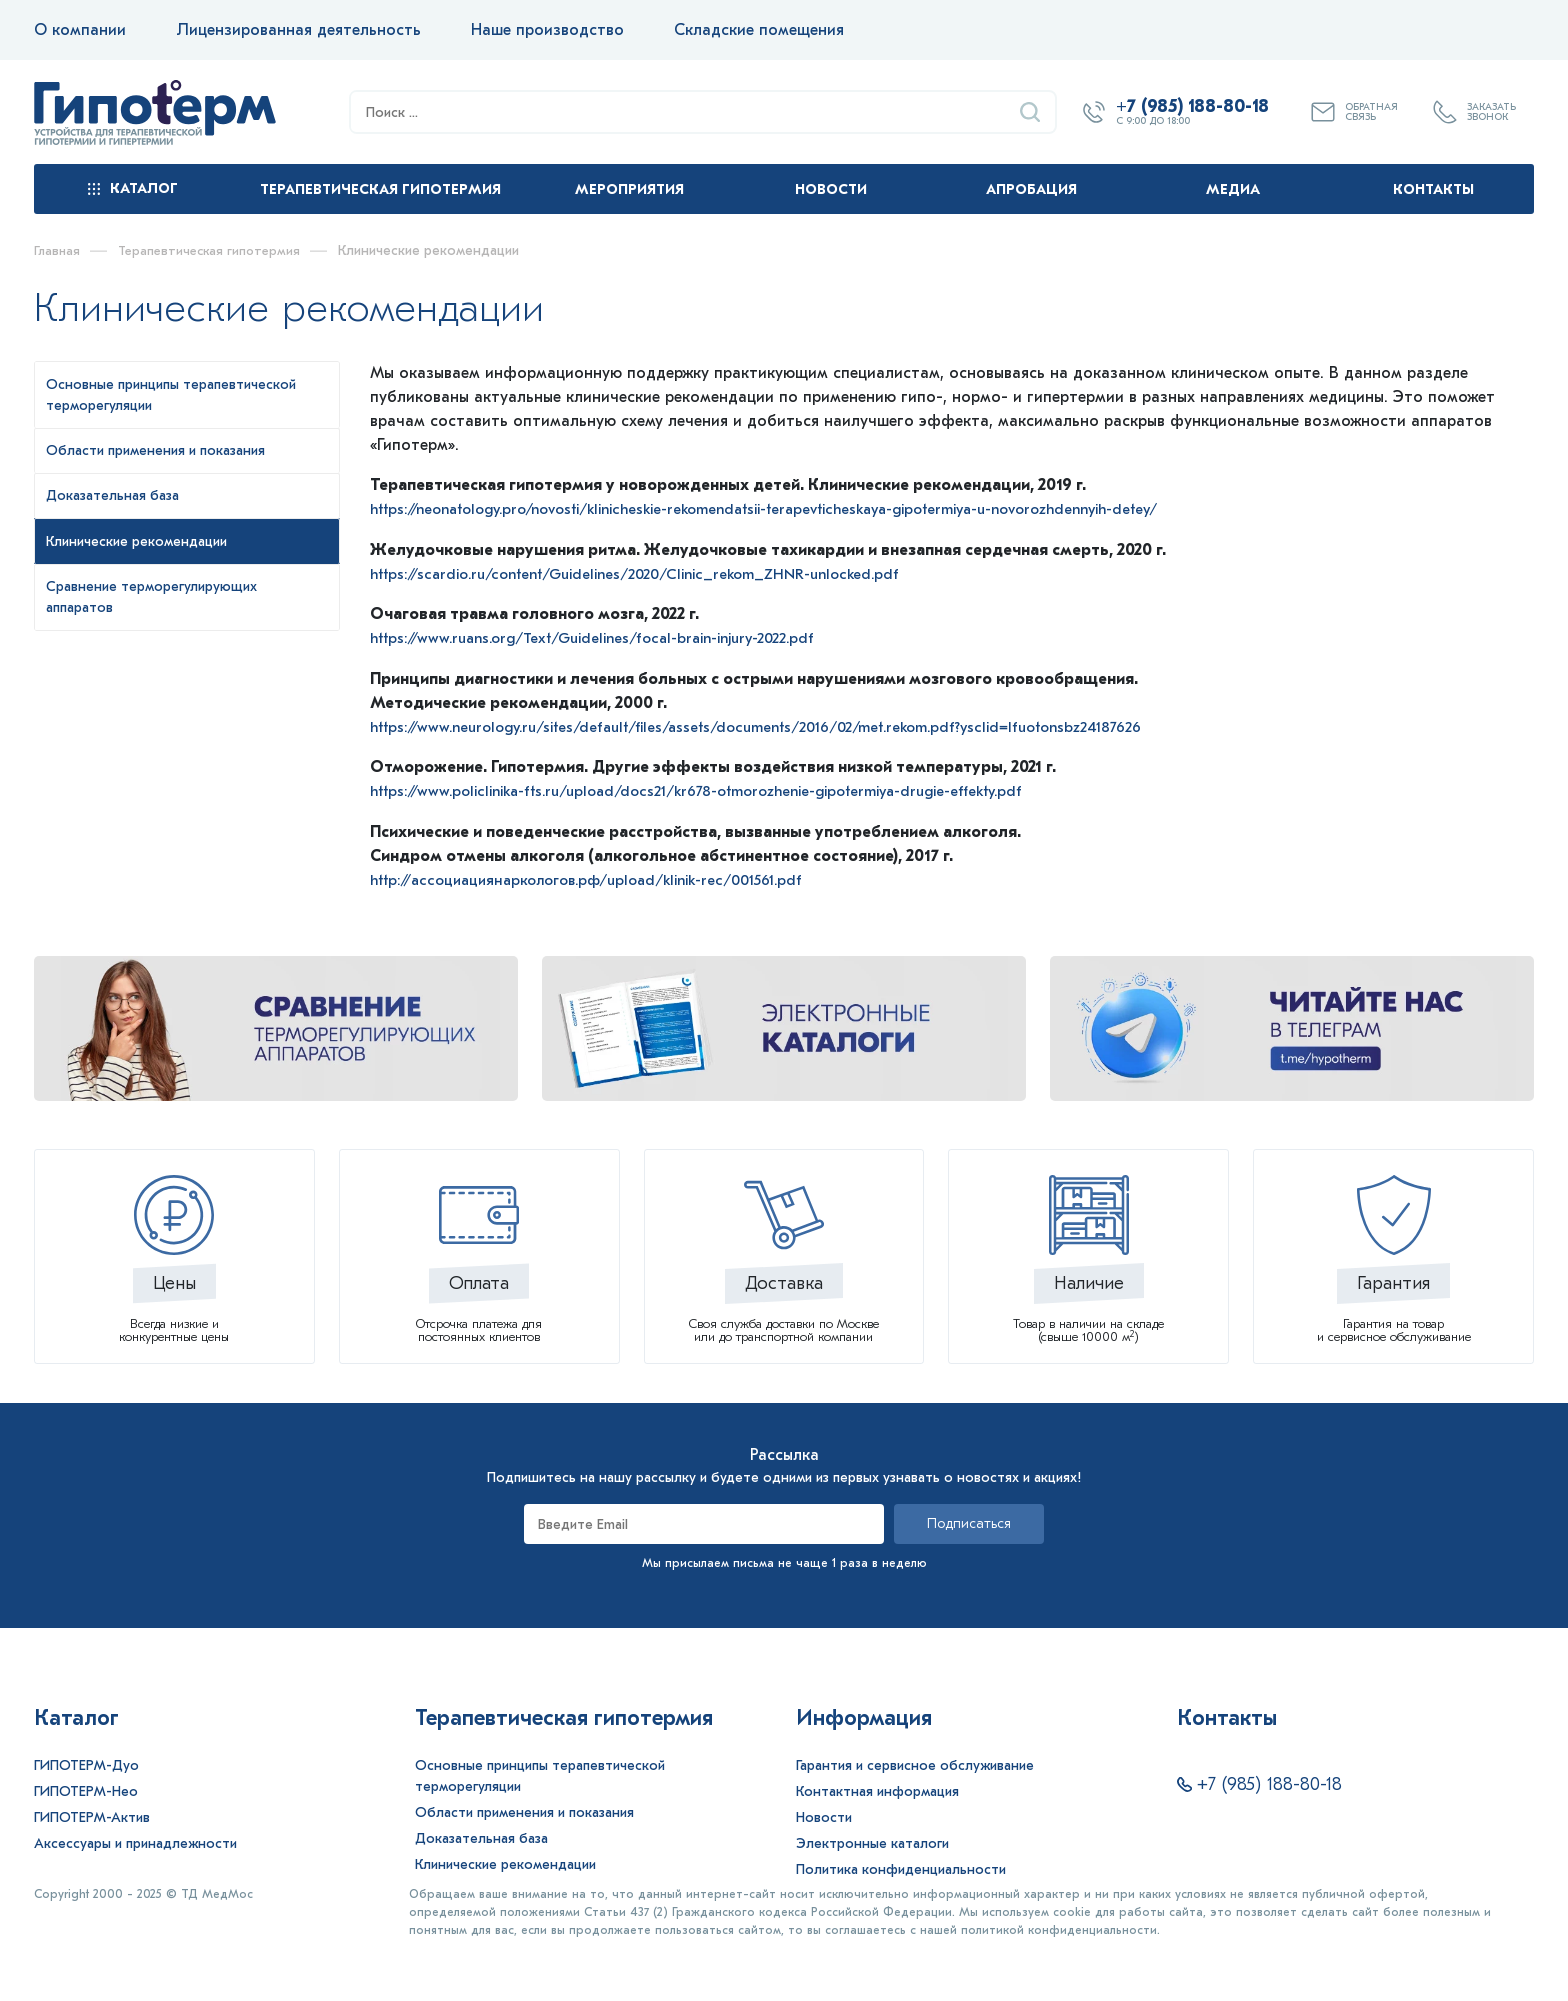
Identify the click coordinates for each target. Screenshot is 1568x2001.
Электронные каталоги (872, 1841)
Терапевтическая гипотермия (380, 189)
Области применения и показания (524, 1810)
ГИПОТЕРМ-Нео (86, 1789)
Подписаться (969, 1521)
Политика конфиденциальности (901, 1867)
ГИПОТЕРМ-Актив (92, 1815)
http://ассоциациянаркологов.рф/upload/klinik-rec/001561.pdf (605, 877)
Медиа (1233, 189)
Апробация (1031, 189)
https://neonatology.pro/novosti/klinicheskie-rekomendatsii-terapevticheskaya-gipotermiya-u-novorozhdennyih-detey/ (802, 509)
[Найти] (1030, 112)
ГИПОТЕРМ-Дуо (86, 1763)
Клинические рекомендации (505, 1862)
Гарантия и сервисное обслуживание (915, 1763)
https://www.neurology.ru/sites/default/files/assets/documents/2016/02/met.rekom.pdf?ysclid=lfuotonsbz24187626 (785, 725)
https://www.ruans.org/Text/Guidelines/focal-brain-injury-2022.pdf (612, 637)
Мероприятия (629, 189)
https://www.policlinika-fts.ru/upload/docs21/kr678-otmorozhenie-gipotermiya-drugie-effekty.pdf (723, 789)
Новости (831, 189)
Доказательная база (481, 1836)
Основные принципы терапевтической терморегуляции (540, 1774)
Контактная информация (877, 1789)
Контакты (1433, 189)
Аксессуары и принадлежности (135, 1841)
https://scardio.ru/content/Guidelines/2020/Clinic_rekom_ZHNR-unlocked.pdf (655, 573)
